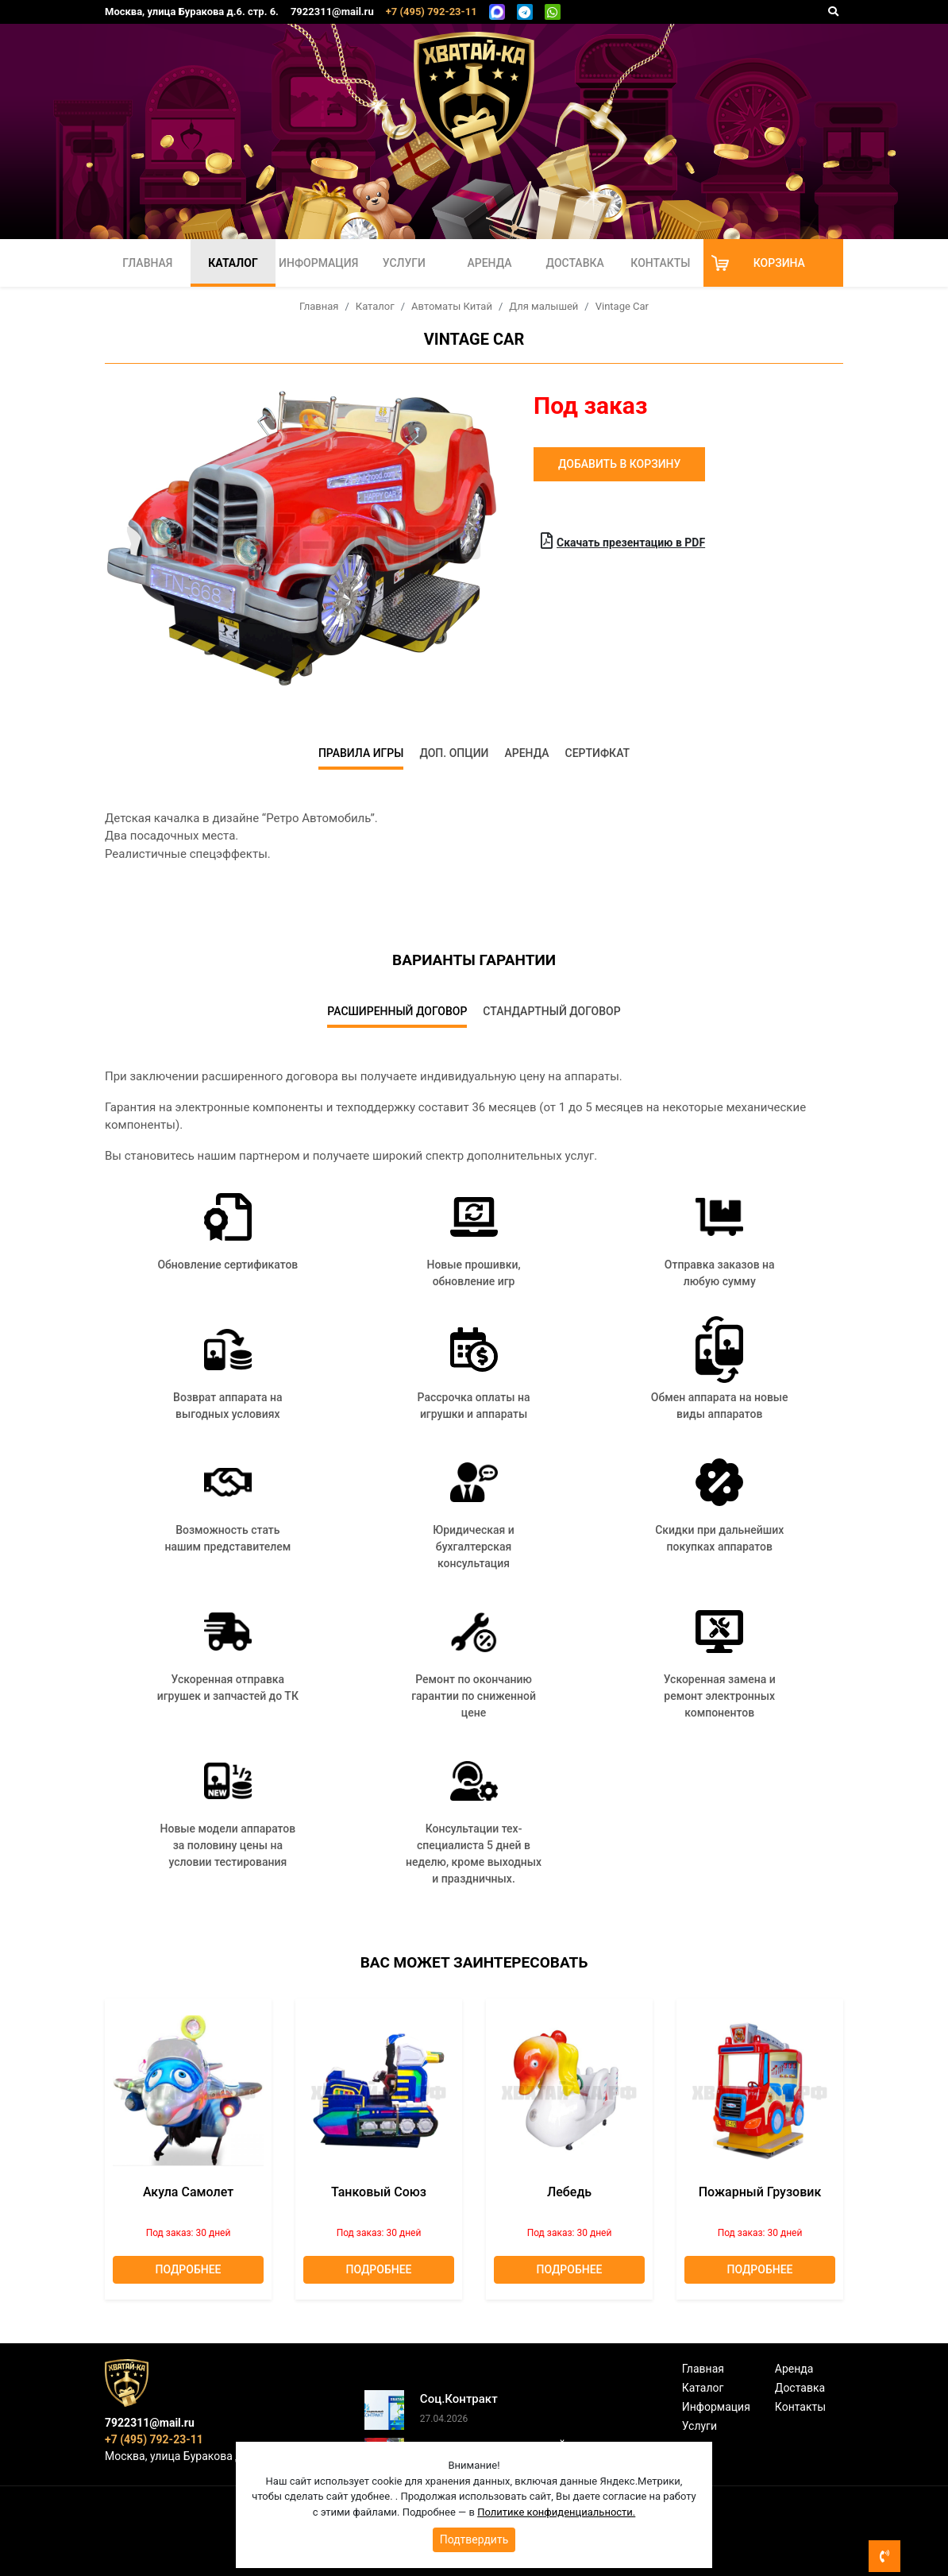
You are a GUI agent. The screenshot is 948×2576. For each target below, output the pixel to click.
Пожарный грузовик (760, 2191)
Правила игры (361, 753)
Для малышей (543, 306)
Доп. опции (453, 753)
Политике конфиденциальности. (556, 2512)
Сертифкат (597, 753)
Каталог (232, 263)
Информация (318, 263)
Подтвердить (474, 2539)
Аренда (489, 263)
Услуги (404, 263)
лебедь (569, 2191)
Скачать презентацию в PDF (623, 541)
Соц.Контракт (459, 2399)
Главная (147, 263)
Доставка (575, 263)
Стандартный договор (551, 1011)
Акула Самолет (188, 2191)
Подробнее (189, 2269)
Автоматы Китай (451, 306)
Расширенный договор (397, 1011)
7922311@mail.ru (332, 11)
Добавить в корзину (619, 464)
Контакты (660, 263)
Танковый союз (378, 2191)
